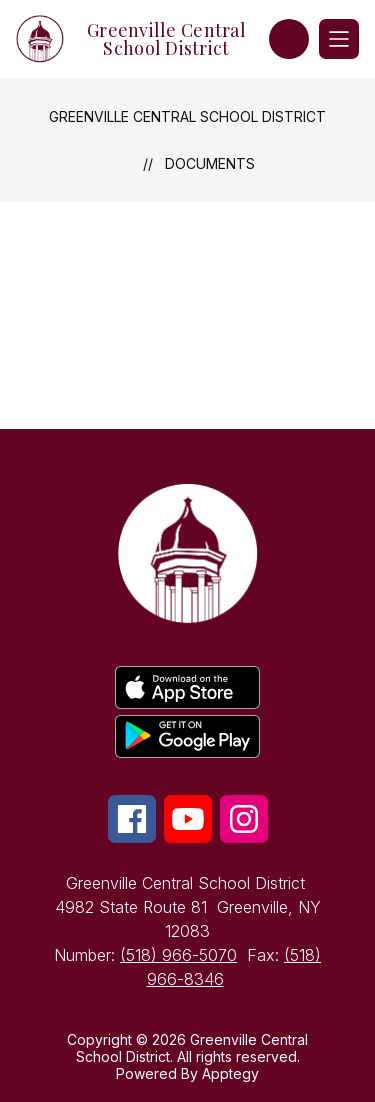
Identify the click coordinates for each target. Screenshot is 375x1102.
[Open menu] (339, 39)
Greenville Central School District (187, 116)
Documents (210, 163)
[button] (289, 39)
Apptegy (230, 1073)
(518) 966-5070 (178, 955)
